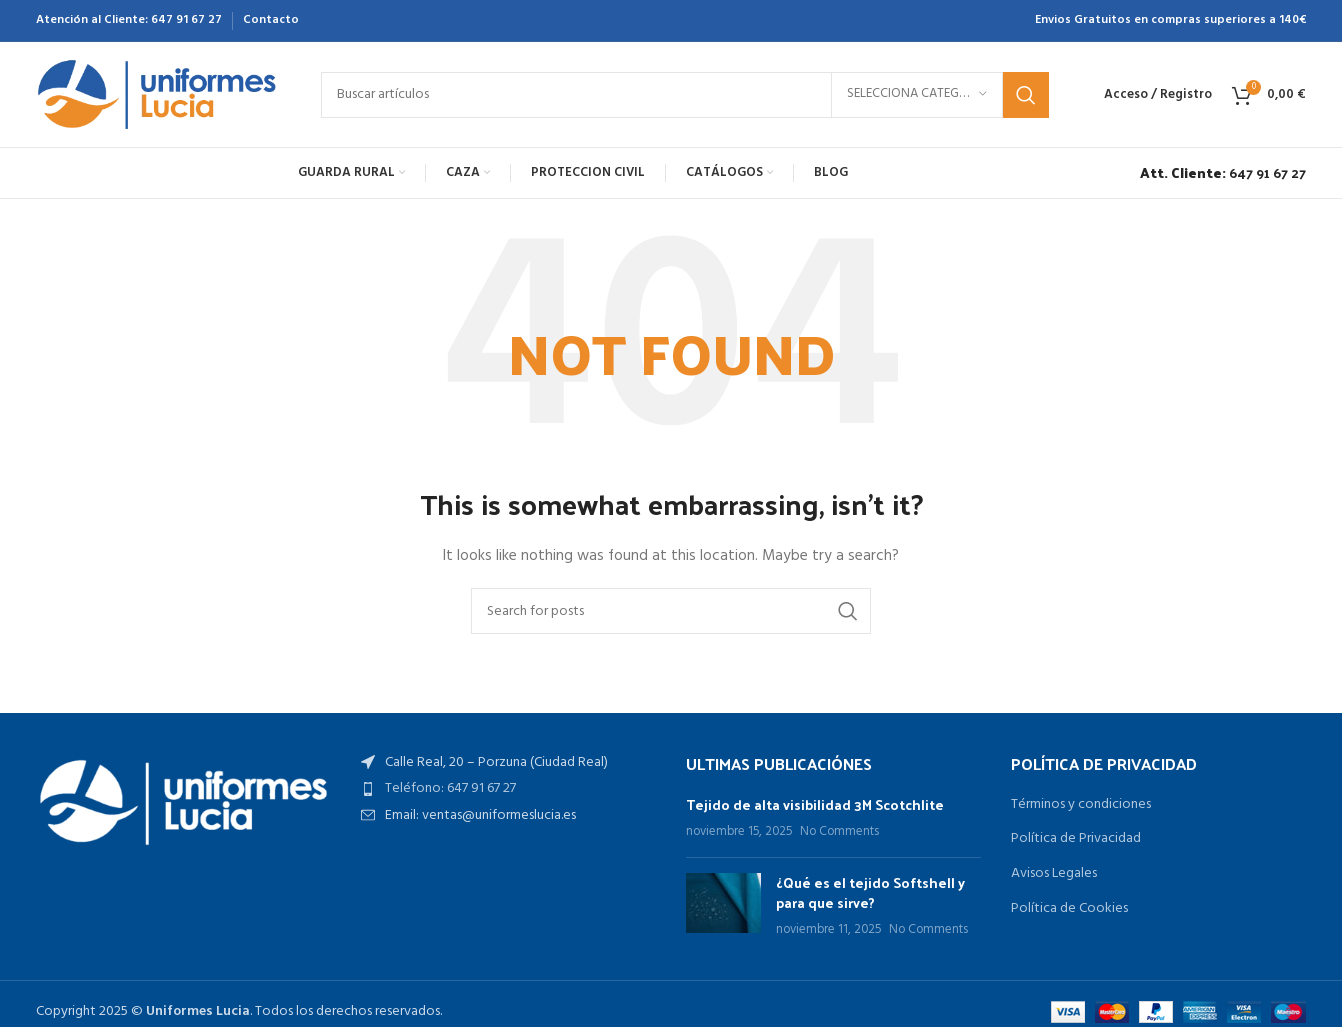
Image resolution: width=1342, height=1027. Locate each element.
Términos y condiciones (1081, 805)
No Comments (839, 832)
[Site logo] (158, 94)
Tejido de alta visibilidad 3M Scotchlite (815, 804)
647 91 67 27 (186, 20)
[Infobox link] (1218, 173)
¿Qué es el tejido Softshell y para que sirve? (870, 892)
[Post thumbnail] (723, 906)
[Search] (685, 95)
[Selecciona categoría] (917, 95)
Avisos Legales (1054, 874)
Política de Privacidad (1076, 839)
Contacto (271, 20)
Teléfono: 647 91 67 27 (450, 788)
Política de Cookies (1069, 909)
